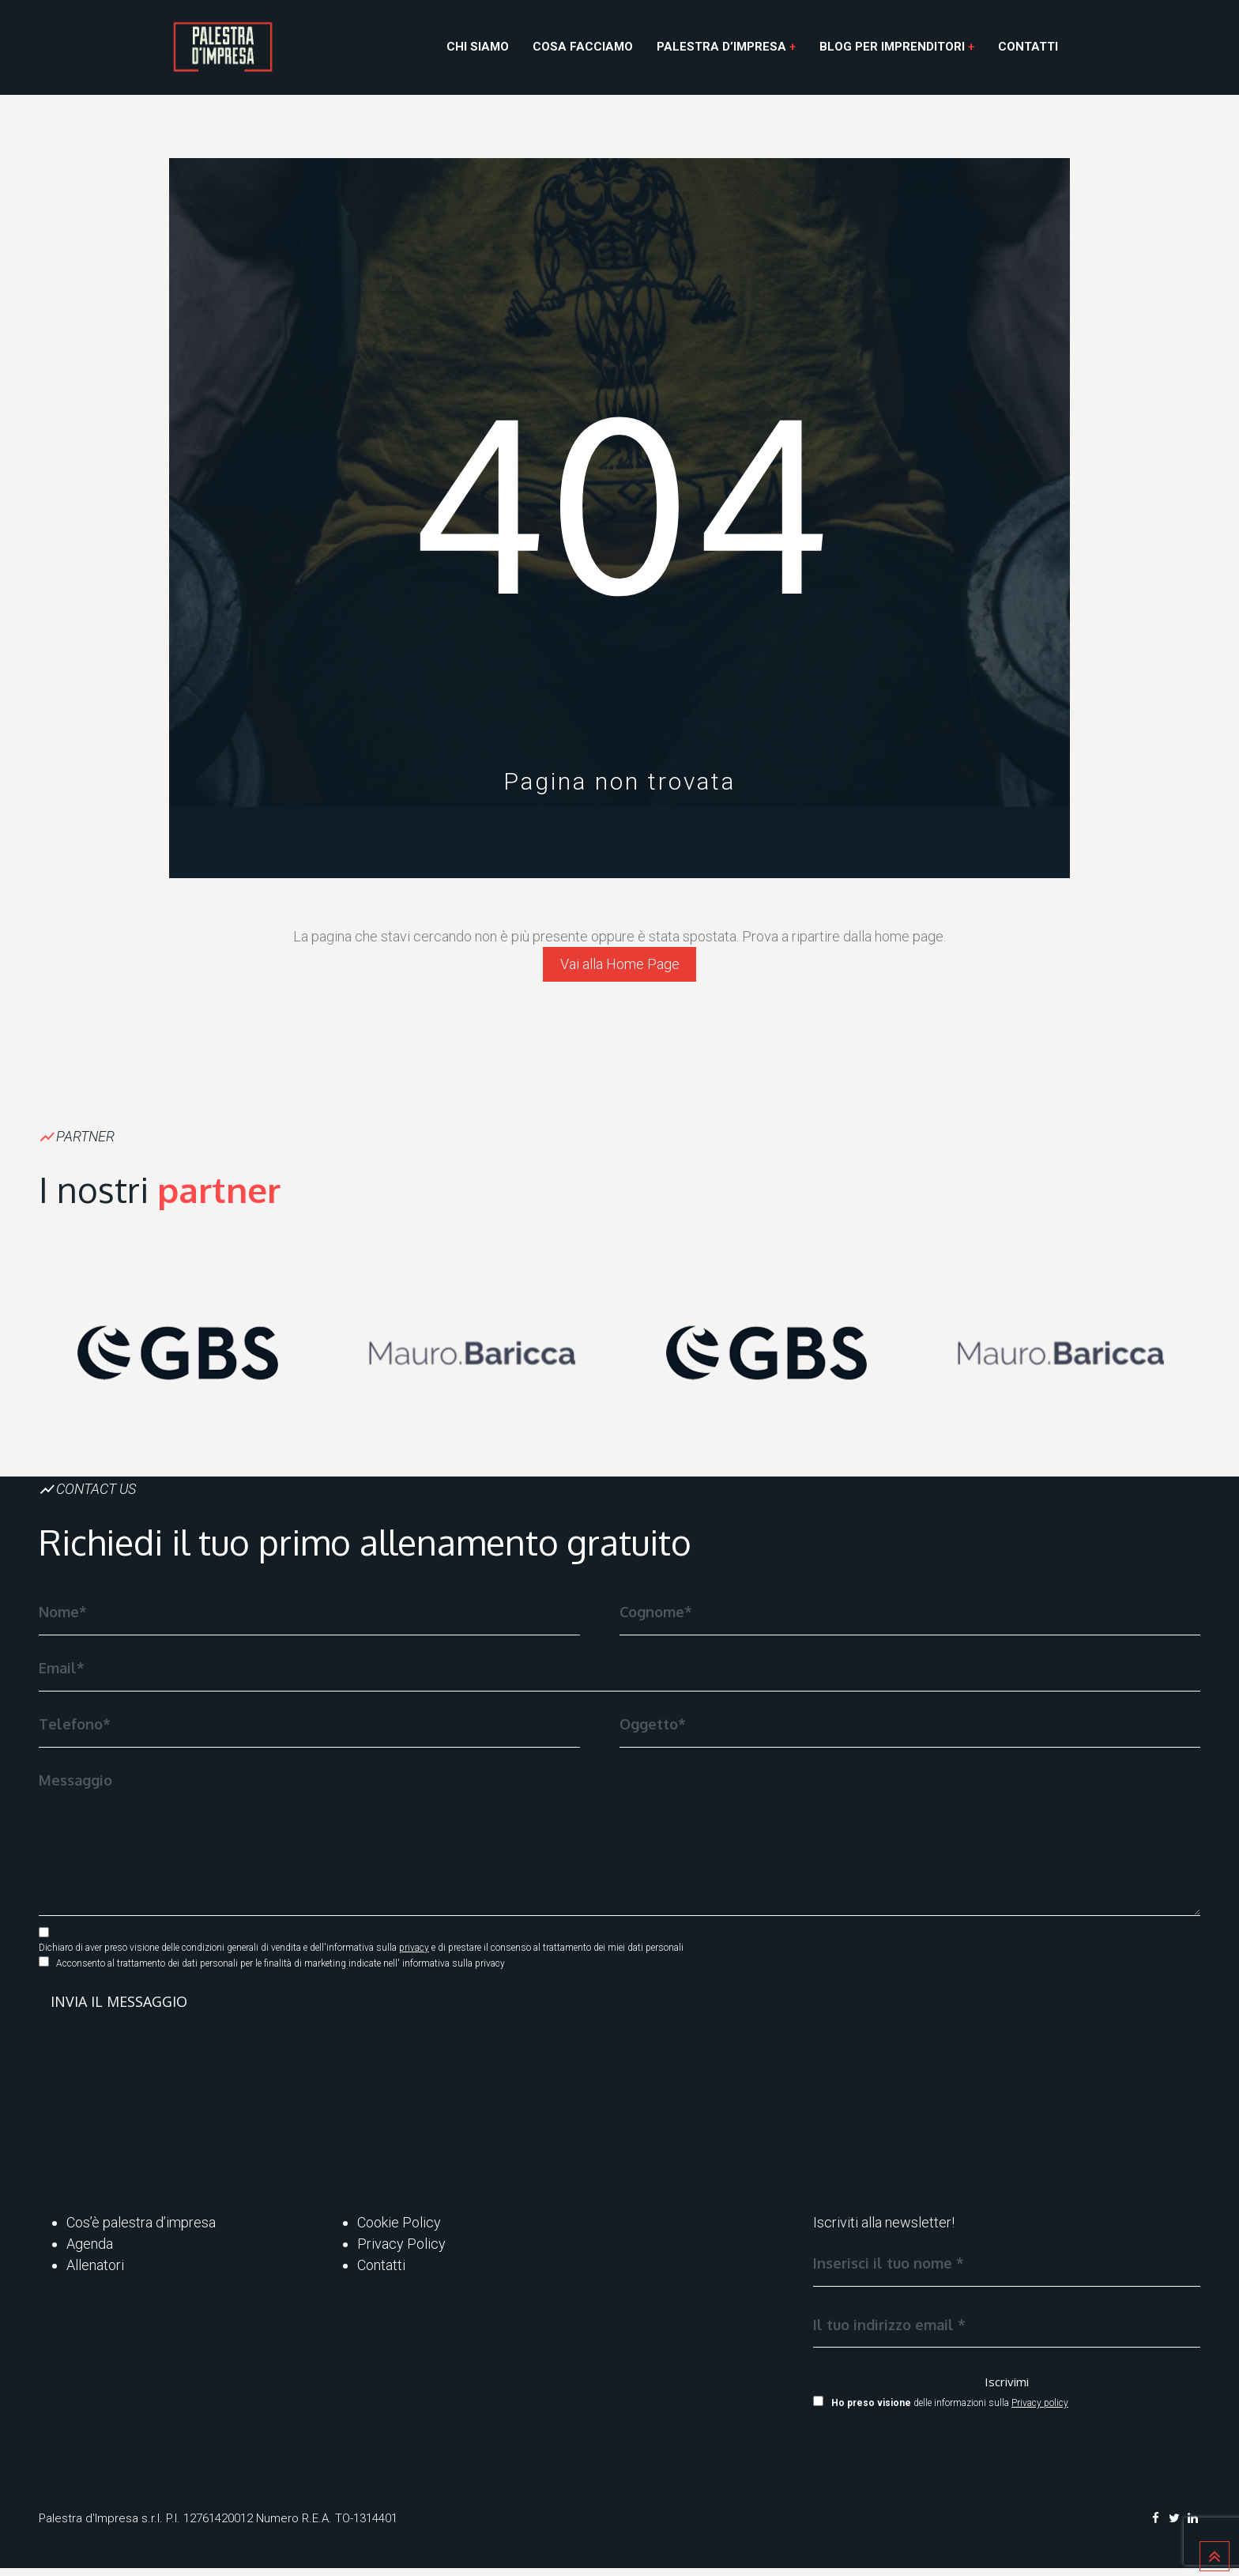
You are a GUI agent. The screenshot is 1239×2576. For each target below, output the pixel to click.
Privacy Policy (401, 2251)
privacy (414, 1955)
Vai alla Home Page (620, 968)
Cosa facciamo (583, 47)
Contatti (1028, 47)
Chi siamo (477, 47)
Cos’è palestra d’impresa (141, 2230)
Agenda (89, 2251)
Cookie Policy (399, 2230)
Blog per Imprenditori (892, 47)
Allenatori (95, 2273)
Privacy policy (1039, 2411)
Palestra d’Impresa (721, 47)
